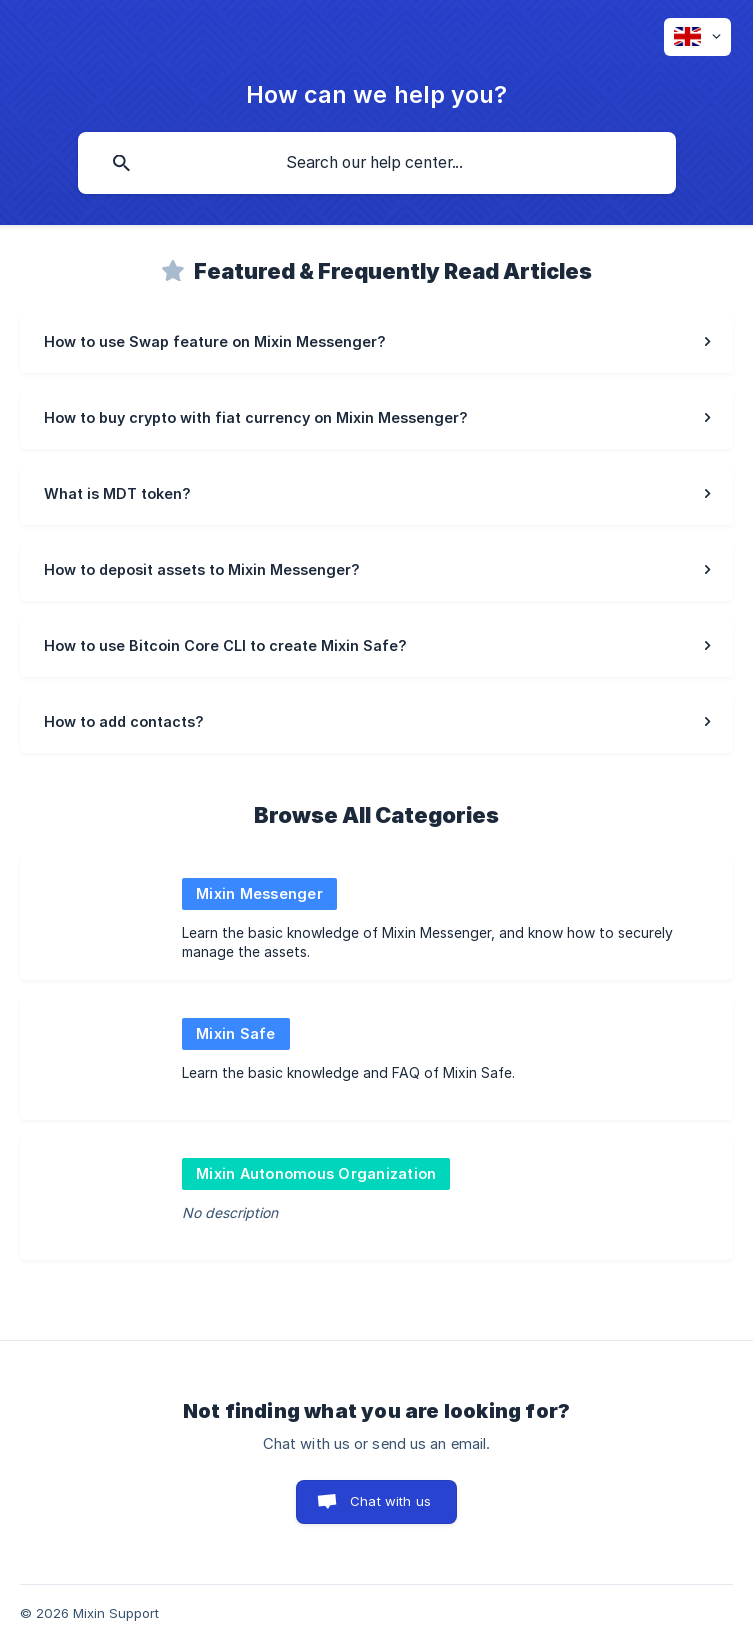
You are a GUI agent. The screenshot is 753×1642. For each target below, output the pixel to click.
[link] (376, 343)
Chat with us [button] (390, 1501)
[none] (697, 37)
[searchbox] (377, 163)
